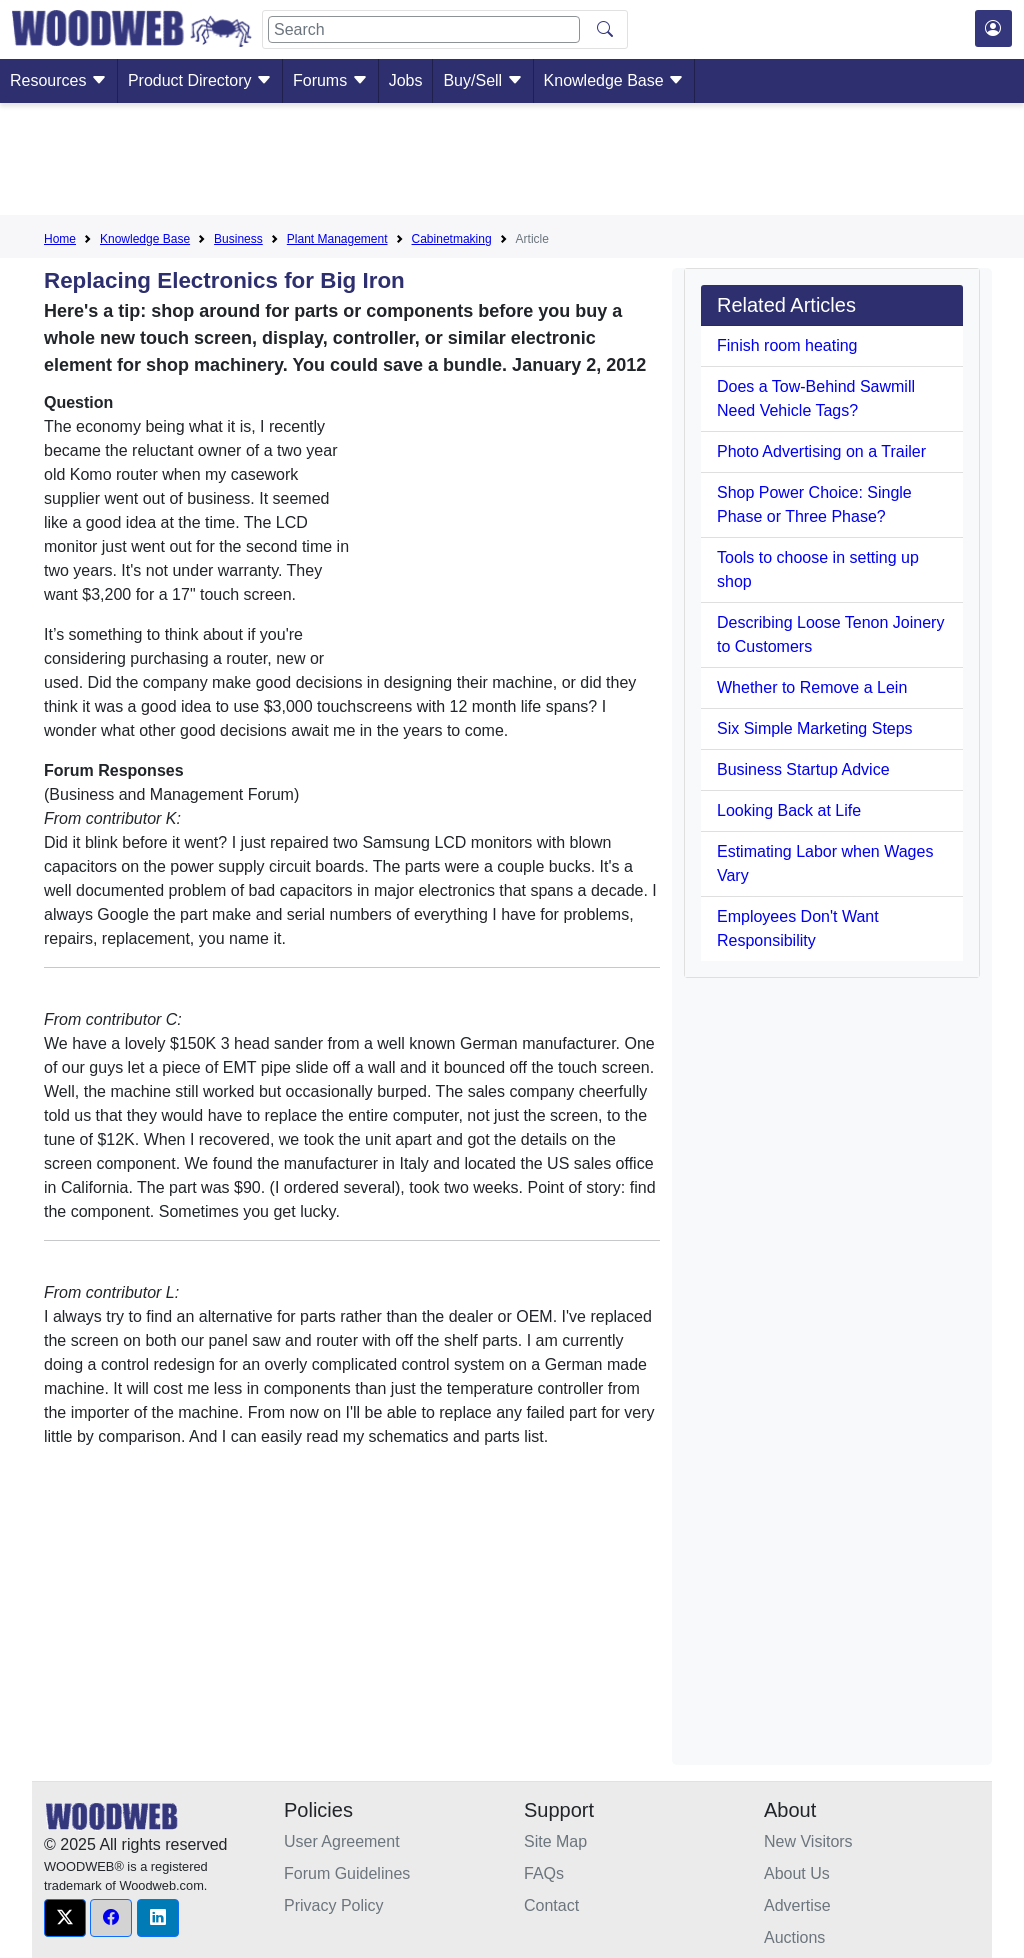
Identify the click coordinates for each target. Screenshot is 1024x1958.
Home (60, 239)
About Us (797, 1873)
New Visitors (808, 1841)
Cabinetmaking (452, 239)
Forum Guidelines (347, 1873)
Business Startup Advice (803, 769)
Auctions (794, 1937)
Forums (330, 80)
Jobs (406, 80)
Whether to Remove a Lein (812, 687)
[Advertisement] (512, 163)
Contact (551, 1905)
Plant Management (337, 239)
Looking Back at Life (789, 810)
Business (238, 239)
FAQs (544, 1873)
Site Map (555, 1841)
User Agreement (342, 1841)
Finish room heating (787, 345)
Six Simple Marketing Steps (815, 728)
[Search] (424, 29)
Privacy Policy (334, 1905)
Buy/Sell (482, 80)
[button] (65, 1918)
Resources (58, 80)
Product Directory (200, 80)
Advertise (797, 1905)
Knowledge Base (614, 80)
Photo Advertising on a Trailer (821, 451)
